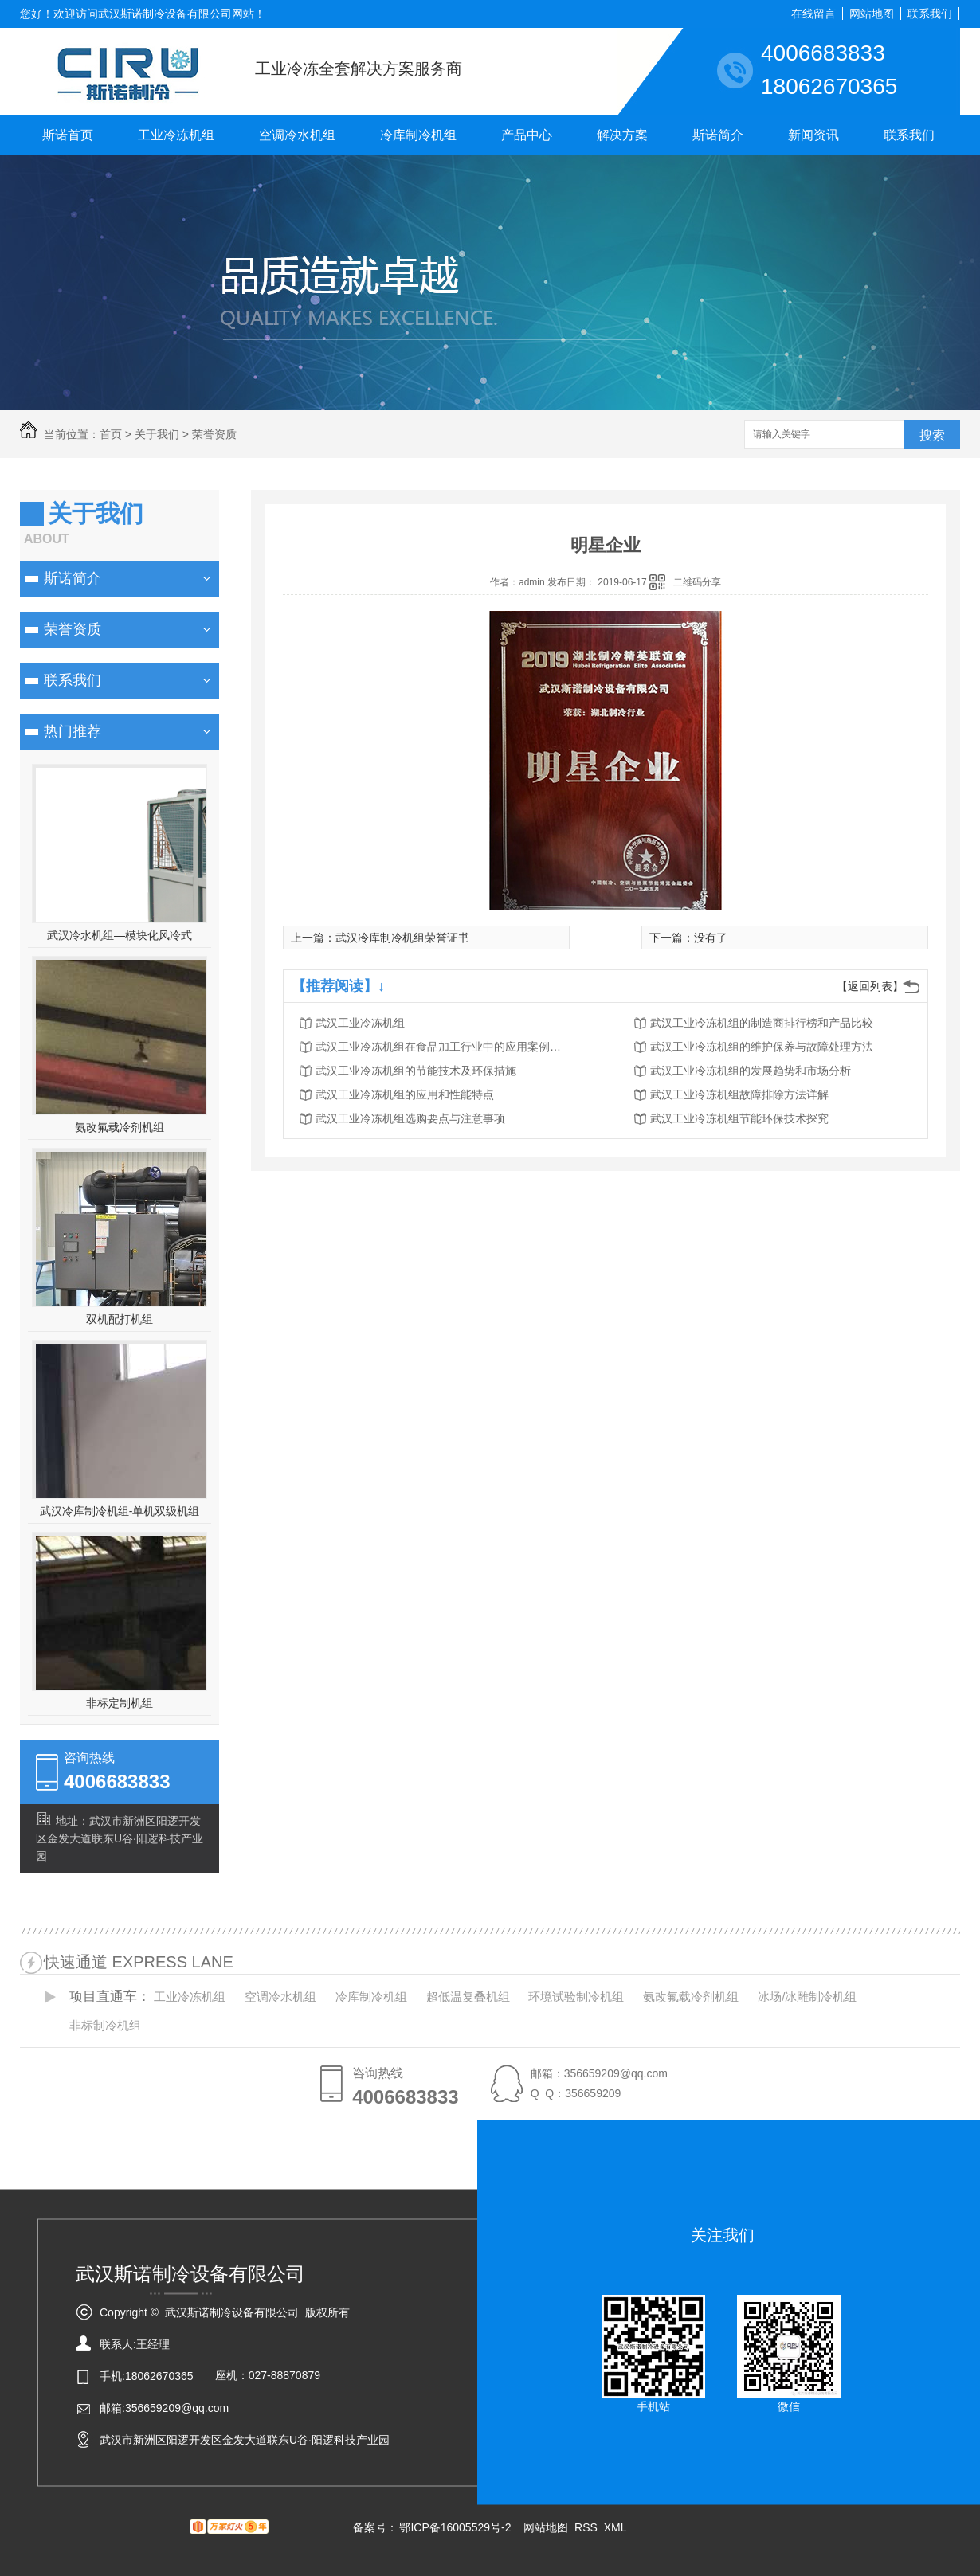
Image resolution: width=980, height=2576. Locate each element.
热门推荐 (72, 731)
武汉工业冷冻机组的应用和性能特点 (405, 1094)
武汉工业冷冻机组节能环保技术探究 (739, 1118)
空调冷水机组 (297, 135)
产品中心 (526, 135)
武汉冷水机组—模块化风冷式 (119, 935)
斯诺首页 (67, 135)
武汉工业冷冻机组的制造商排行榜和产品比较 (761, 1022)
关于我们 (157, 434)
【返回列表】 (870, 986)
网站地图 (871, 13)
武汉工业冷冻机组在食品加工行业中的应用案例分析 (443, 1046)
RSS (587, 2527)
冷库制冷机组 (418, 135)
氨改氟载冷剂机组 (119, 1127)
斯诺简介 (717, 135)
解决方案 (622, 135)
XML (615, 2527)
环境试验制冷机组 (576, 1996)
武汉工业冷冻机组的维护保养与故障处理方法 (761, 1046)
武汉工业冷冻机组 (360, 1022)
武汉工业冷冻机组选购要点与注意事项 (410, 1118)
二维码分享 (697, 582)
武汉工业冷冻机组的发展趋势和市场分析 (750, 1070)
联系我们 (929, 13)
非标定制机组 (119, 1703)
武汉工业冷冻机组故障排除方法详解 (739, 1094)
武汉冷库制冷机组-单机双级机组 (120, 1511)
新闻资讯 (813, 135)
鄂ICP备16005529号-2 (455, 2527)
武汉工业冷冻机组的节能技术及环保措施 (416, 1070)
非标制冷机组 (105, 2025)
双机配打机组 (119, 1319)
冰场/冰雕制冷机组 (807, 1996)
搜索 (932, 435)
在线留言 (813, 13)
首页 (111, 434)
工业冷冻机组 (176, 135)
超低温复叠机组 (468, 1996)
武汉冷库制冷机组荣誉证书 (402, 937)
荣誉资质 (214, 434)
